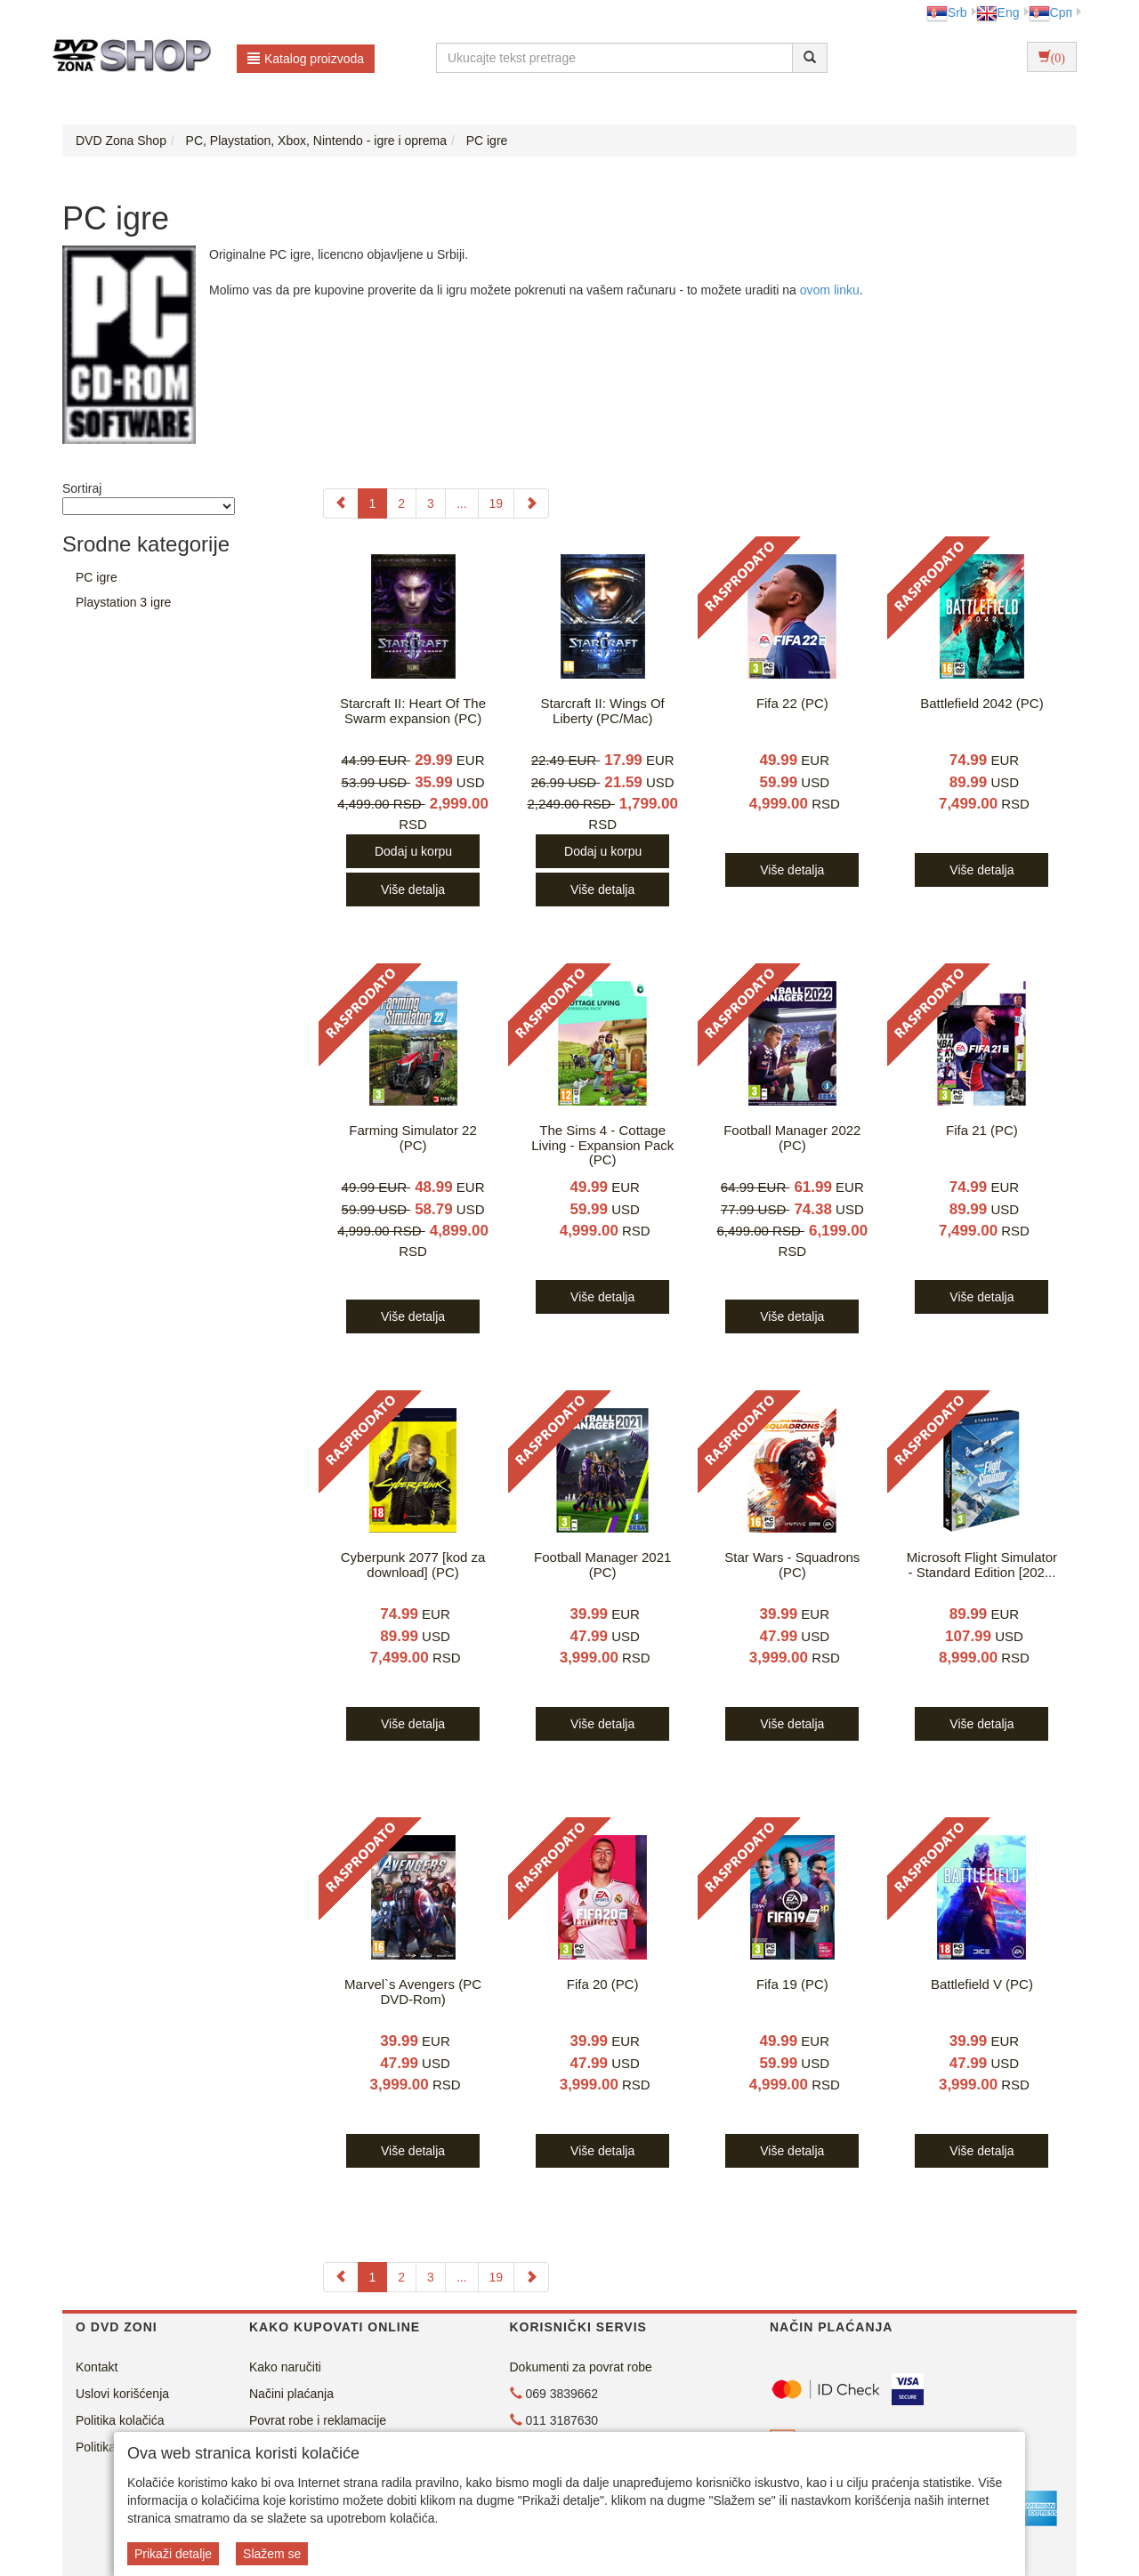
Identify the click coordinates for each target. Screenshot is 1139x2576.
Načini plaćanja (291, 2394)
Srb (946, 12)
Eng (998, 12)
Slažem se (272, 2554)
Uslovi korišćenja (122, 2394)
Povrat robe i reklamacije (317, 2420)
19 (496, 503)
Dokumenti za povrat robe (581, 2367)
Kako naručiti (285, 2367)
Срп (1050, 12)
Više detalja (413, 889)
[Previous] (341, 503)
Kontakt (96, 2367)
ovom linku (830, 290)
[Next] (531, 503)
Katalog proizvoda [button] (305, 59)
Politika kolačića (120, 2420)
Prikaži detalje (173, 2554)
